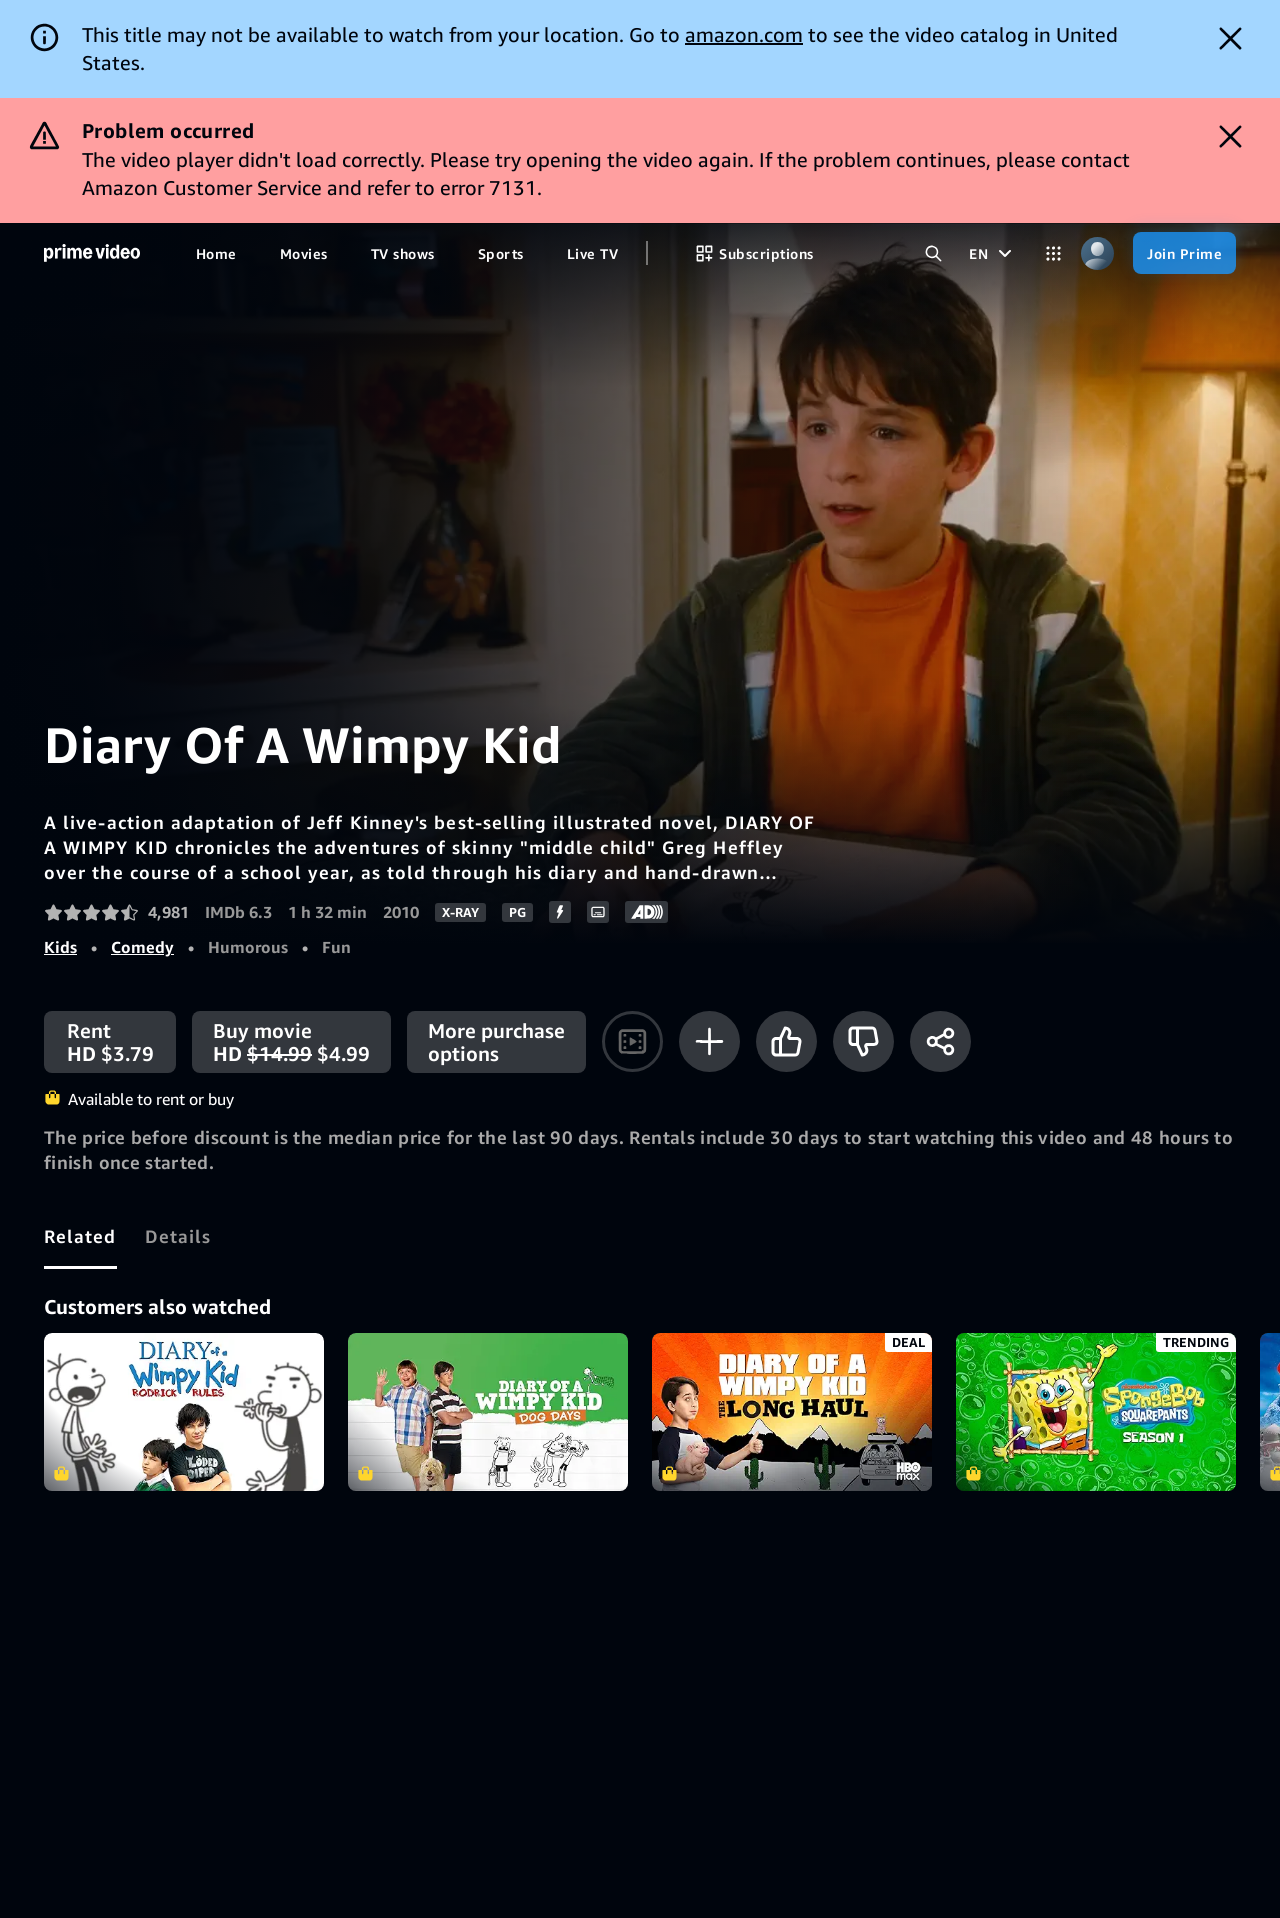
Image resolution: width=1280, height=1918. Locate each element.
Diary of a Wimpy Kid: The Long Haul (792, 1412)
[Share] (940, 1041)
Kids (60, 947)
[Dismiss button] (1230, 38)
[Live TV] (592, 253)
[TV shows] (403, 253)
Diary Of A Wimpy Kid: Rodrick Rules (184, 1412)
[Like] (786, 1041)
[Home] (92, 253)
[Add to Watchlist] (709, 1041)
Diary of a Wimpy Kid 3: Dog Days (488, 1412)
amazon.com (744, 34)
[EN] (993, 253)
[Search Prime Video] (933, 253)
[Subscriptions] (754, 253)
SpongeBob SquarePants (1096, 1412)
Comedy (142, 947)
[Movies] (304, 253)
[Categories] (1053, 253)
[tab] (80, 1236)
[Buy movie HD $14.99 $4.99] (291, 1042)
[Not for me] (863, 1041)
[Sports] (501, 253)
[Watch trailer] (632, 1041)
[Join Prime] (1184, 253)
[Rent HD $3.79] (110, 1042)
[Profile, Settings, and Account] (1097, 253)
